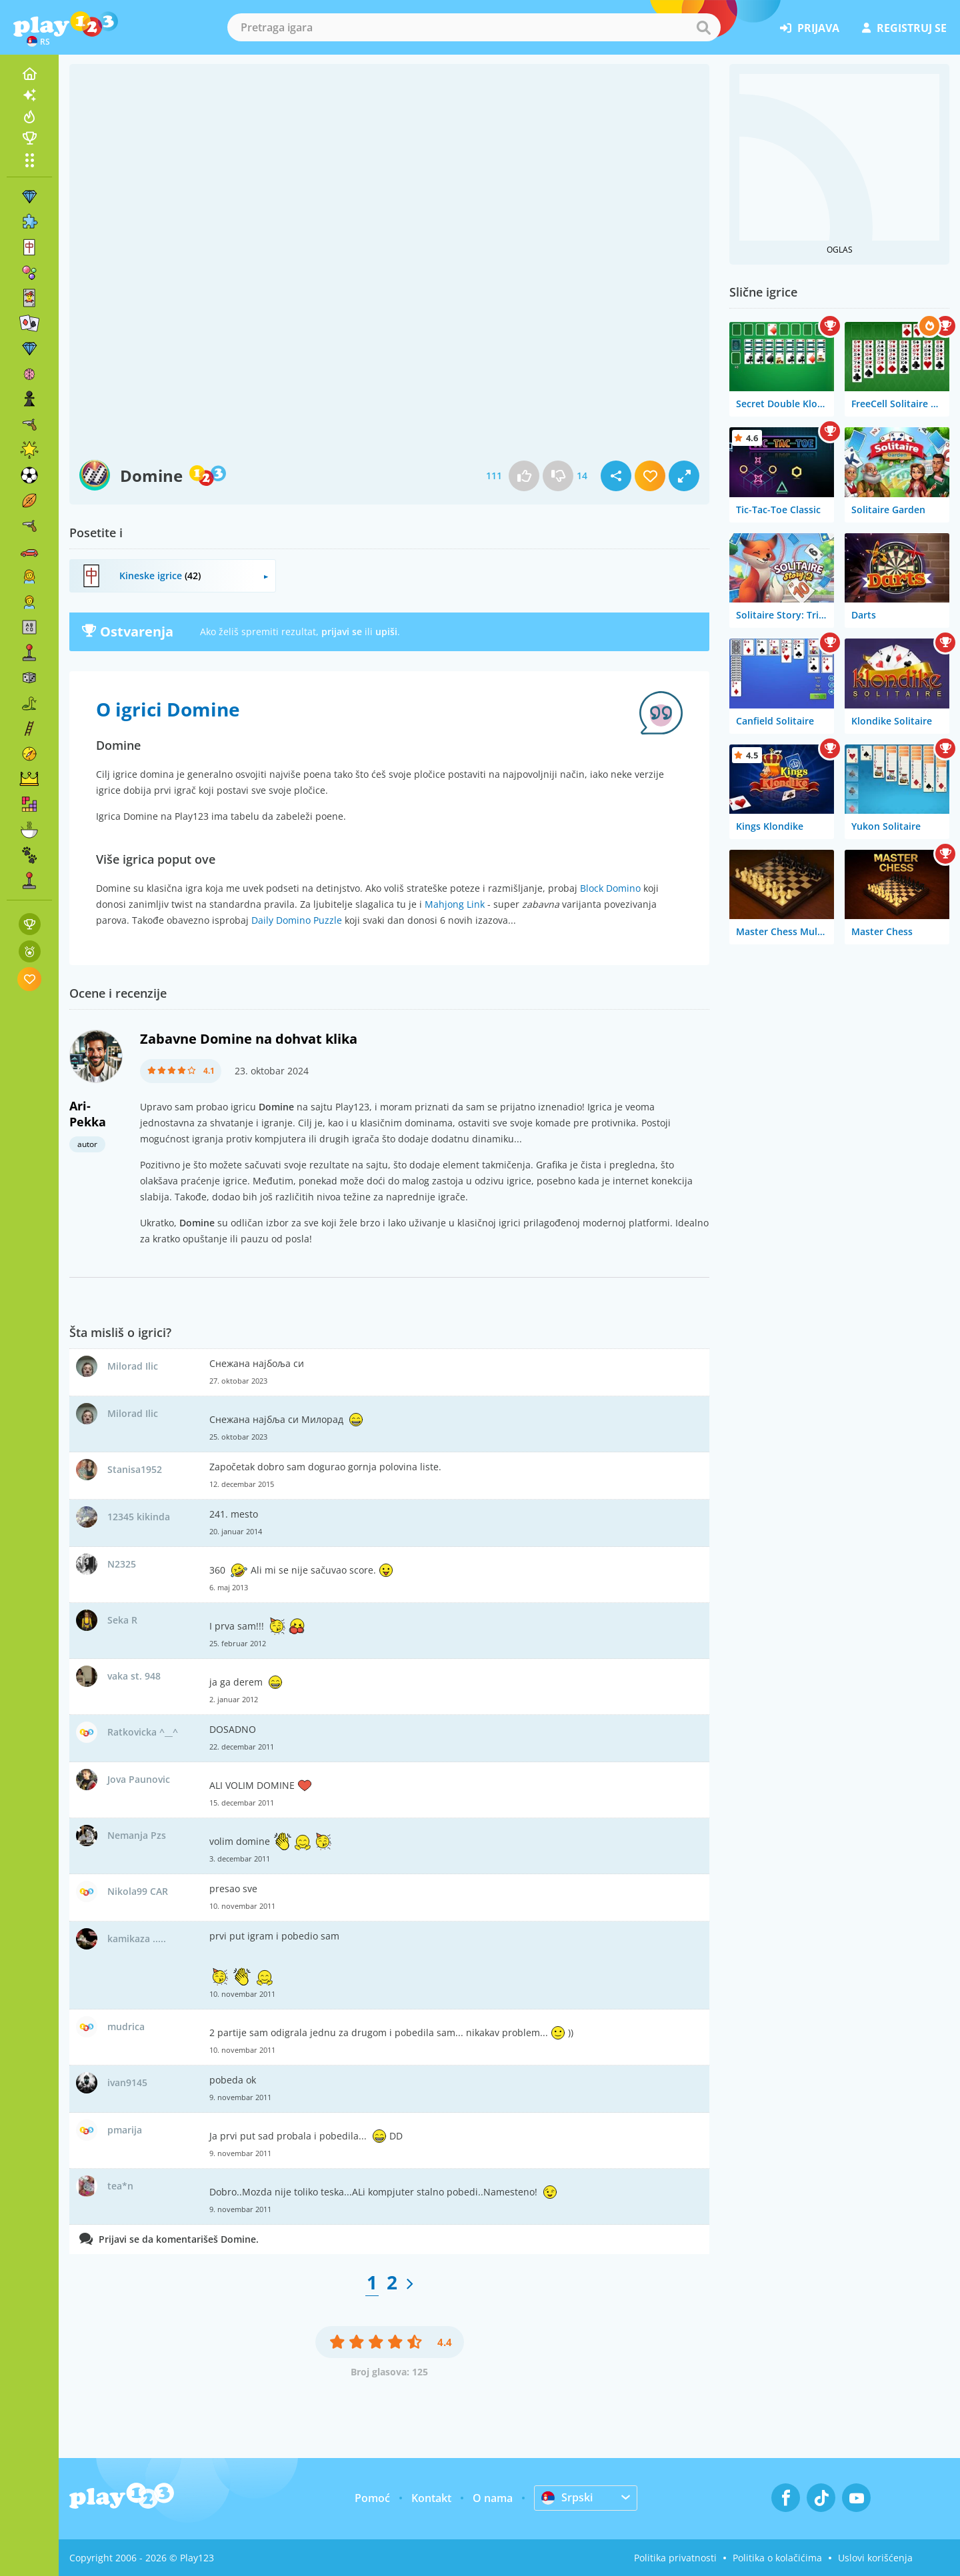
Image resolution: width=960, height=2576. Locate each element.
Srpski (567, 2497)
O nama (493, 2498)
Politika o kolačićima (777, 2557)
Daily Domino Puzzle (296, 920)
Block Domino (610, 888)
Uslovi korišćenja (875, 2557)
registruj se (904, 28)
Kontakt (431, 2498)
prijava (809, 28)
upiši (386, 631)
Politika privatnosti (675, 2557)
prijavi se (341, 631)
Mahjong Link (455, 904)
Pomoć (372, 2498)
